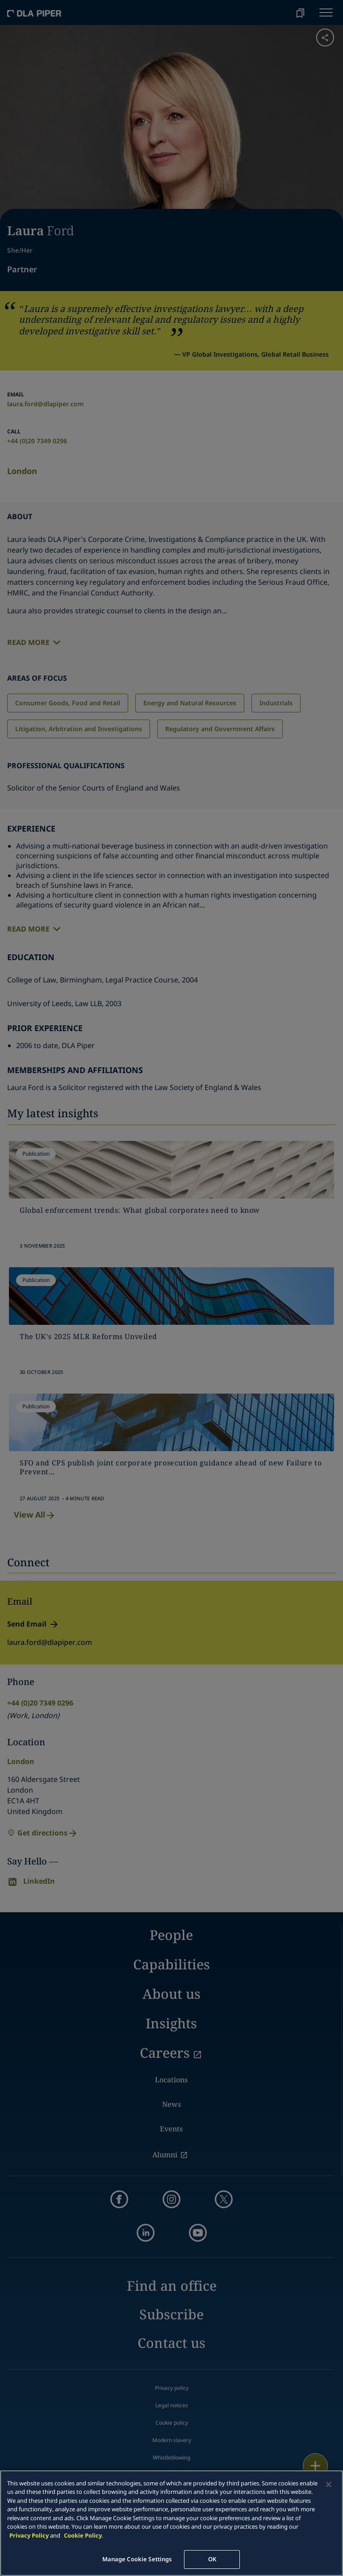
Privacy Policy (29, 2535)
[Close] (329, 2484)
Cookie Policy (83, 2535)
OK (212, 2559)
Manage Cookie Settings (137, 2559)
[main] (171, 2523)
